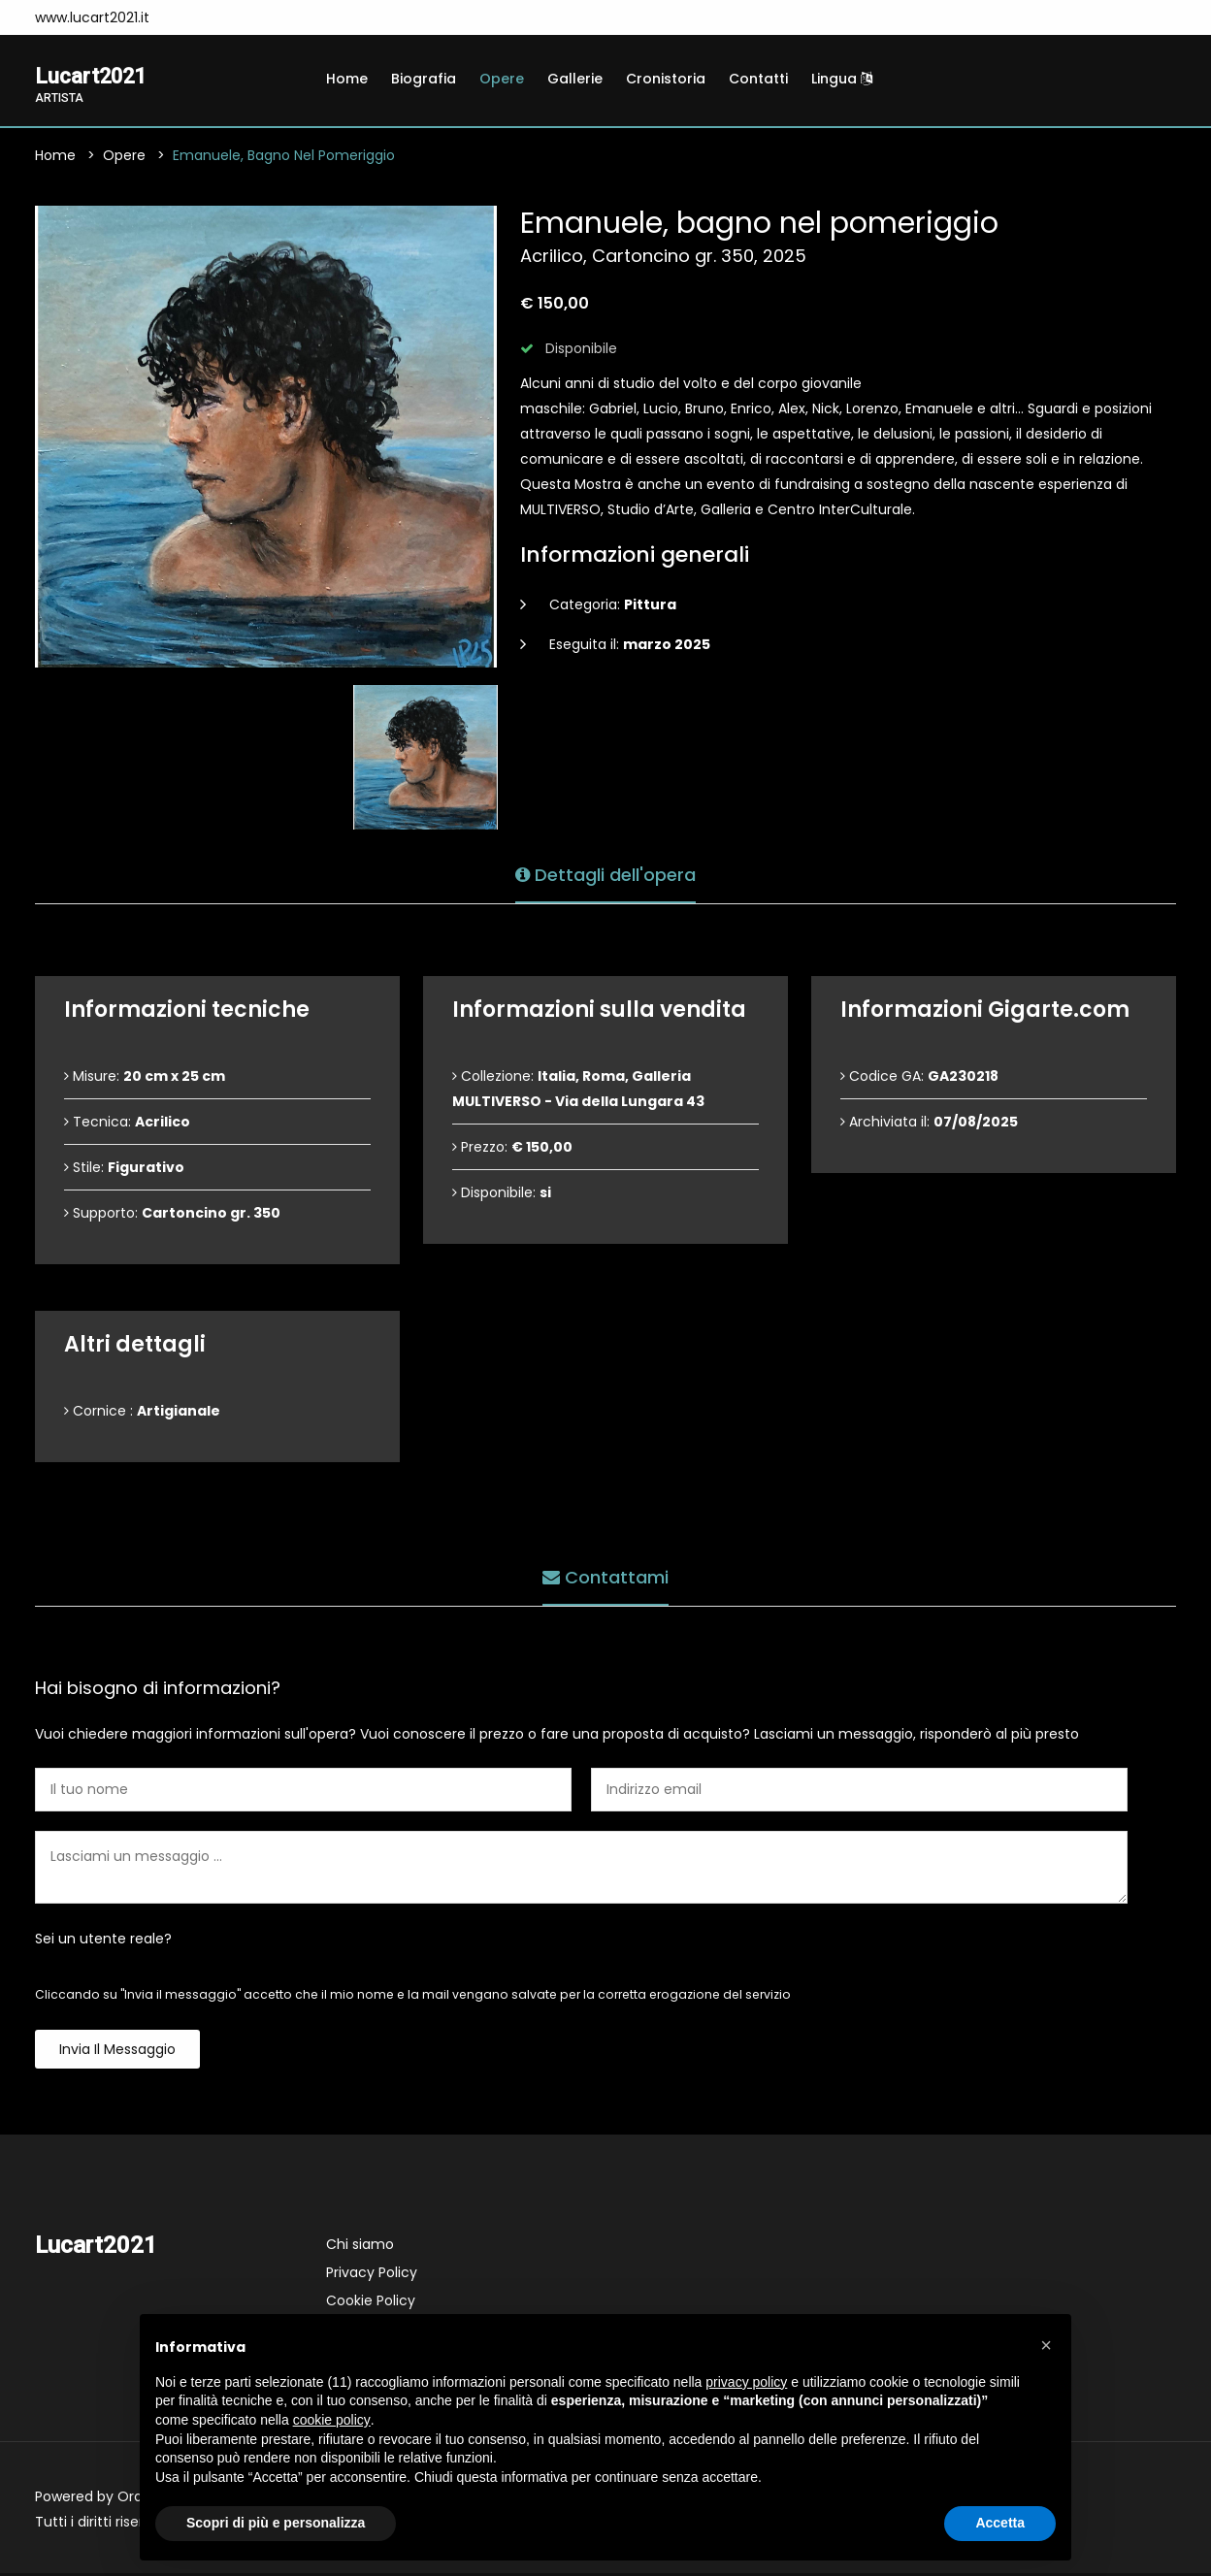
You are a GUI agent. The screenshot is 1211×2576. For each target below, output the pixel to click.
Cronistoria (665, 78)
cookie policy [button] (332, 2420)
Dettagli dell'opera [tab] (605, 874)
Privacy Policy (371, 2275)
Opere (501, 78)
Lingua (841, 78)
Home (347, 78)
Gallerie (575, 78)
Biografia (423, 78)
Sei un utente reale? (103, 1941)
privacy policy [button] (746, 2382)
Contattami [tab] (605, 1576)
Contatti (758, 78)
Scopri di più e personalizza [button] (275, 2522)
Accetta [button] (1000, 2522)
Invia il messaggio (117, 2052)
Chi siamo (360, 2247)
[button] (1046, 2345)
